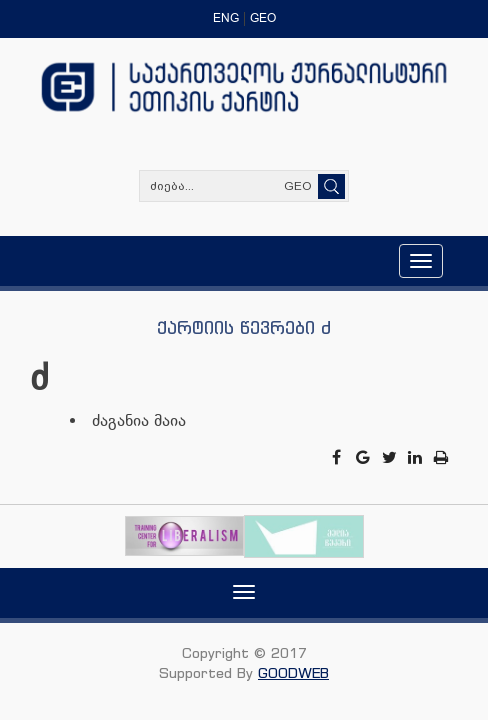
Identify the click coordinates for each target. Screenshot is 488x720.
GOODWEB (293, 672)
